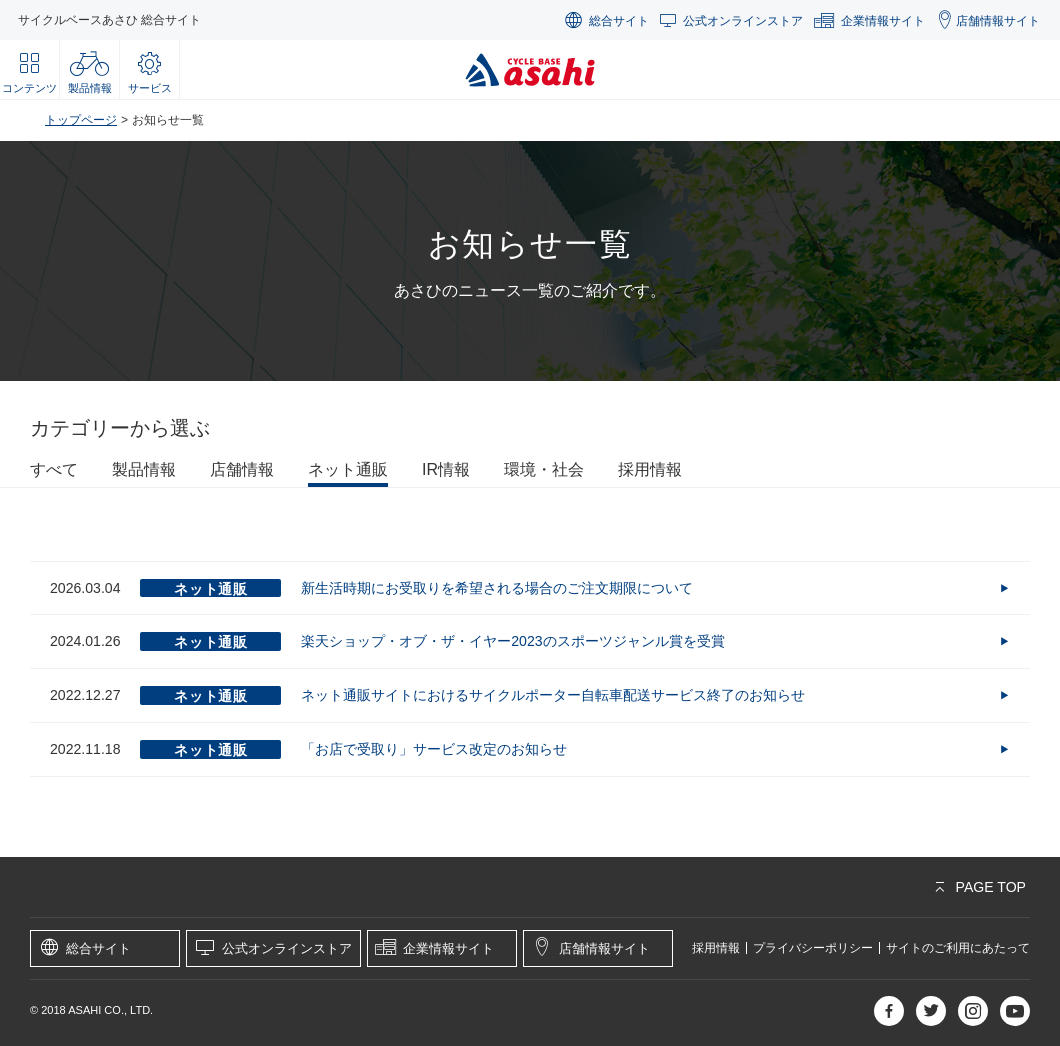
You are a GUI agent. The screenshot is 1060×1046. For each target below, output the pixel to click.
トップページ (81, 120)
